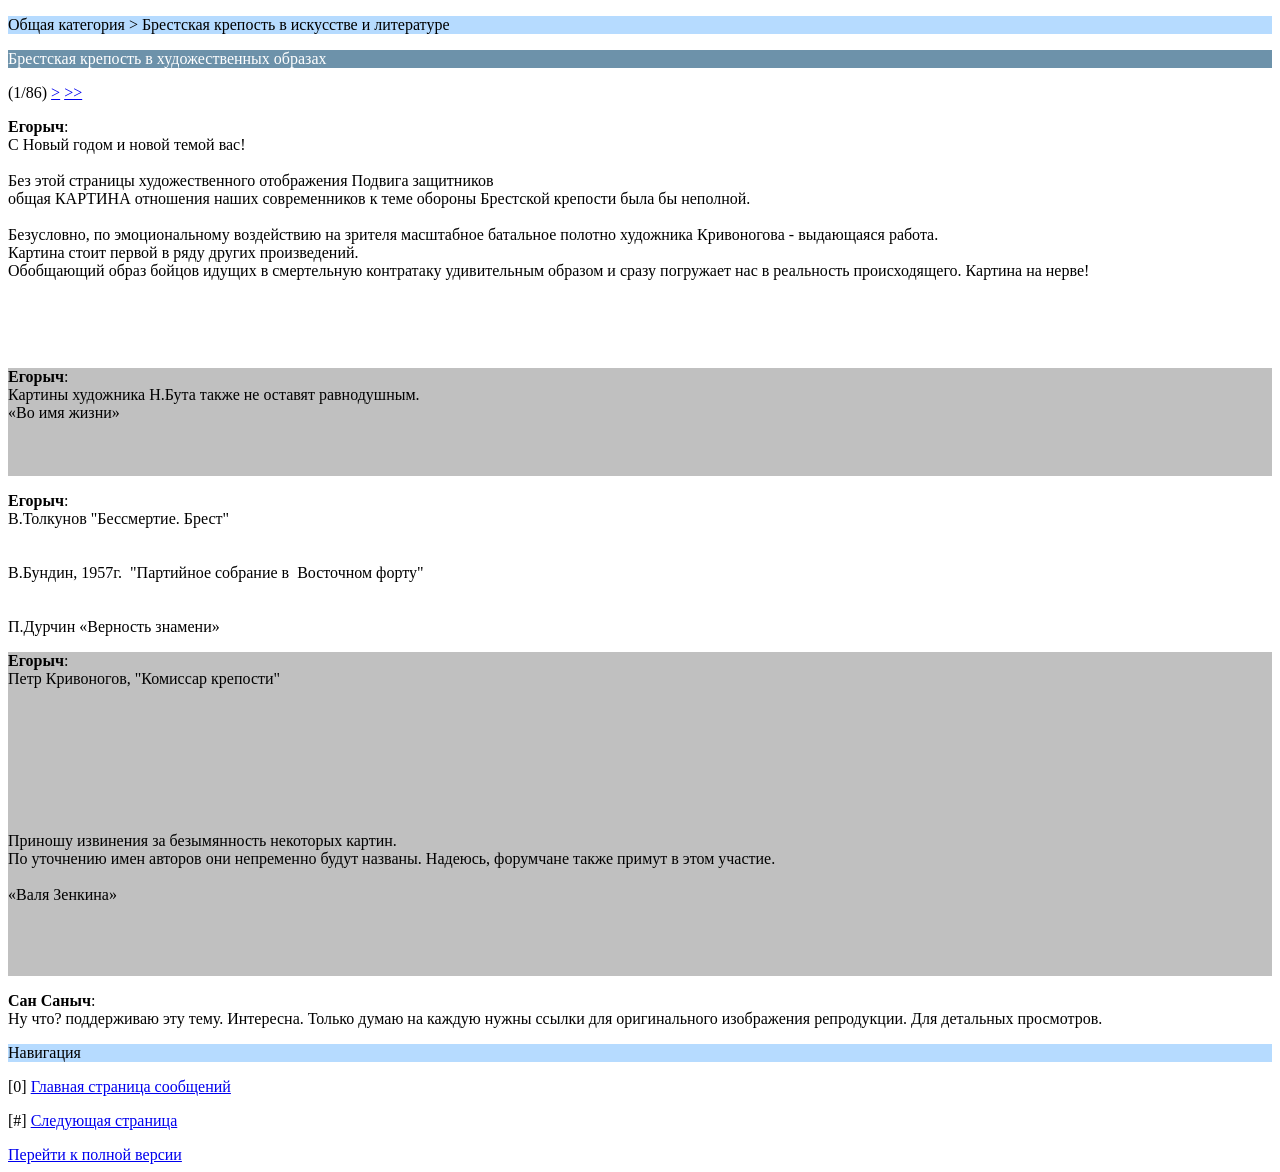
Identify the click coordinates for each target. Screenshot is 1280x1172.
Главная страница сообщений (131, 1086)
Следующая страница (104, 1120)
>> (73, 92)
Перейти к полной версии (95, 1154)
